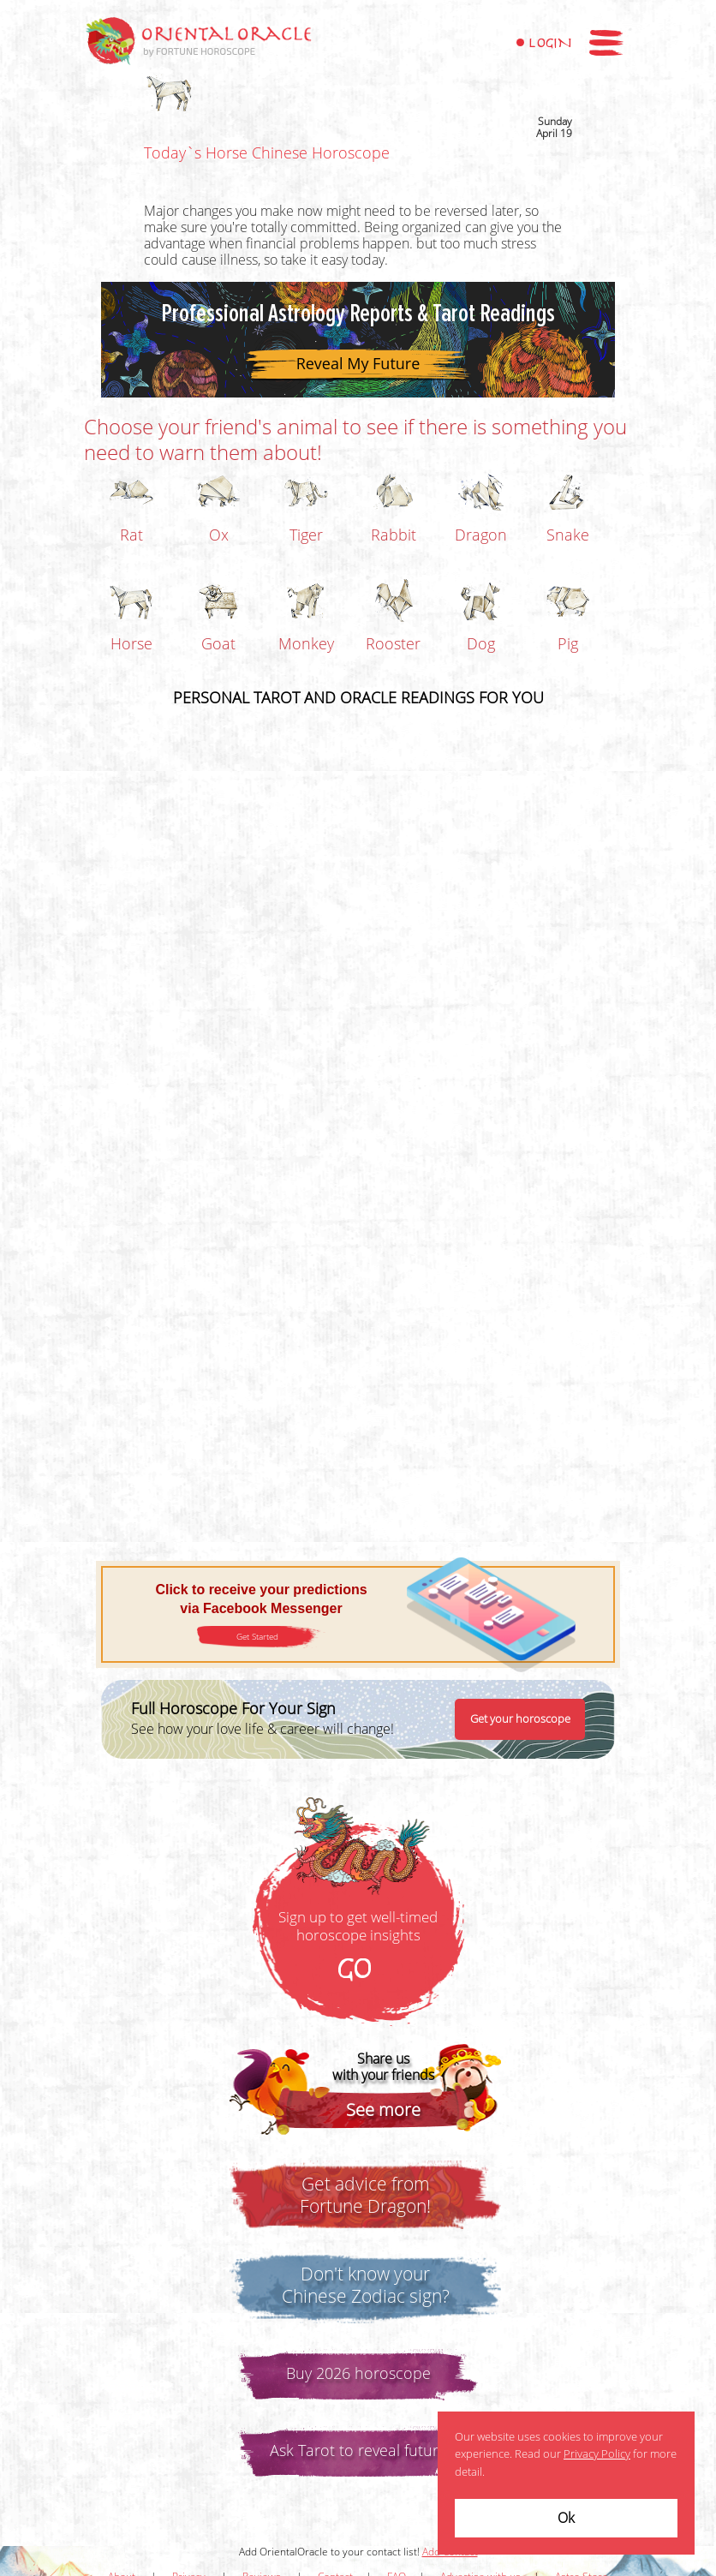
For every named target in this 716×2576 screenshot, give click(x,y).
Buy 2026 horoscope (358, 2373)
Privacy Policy (597, 2454)
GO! (358, 1970)
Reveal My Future (358, 363)
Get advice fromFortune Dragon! (365, 2195)
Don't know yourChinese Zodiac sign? (366, 2285)
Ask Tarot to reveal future (358, 2451)
